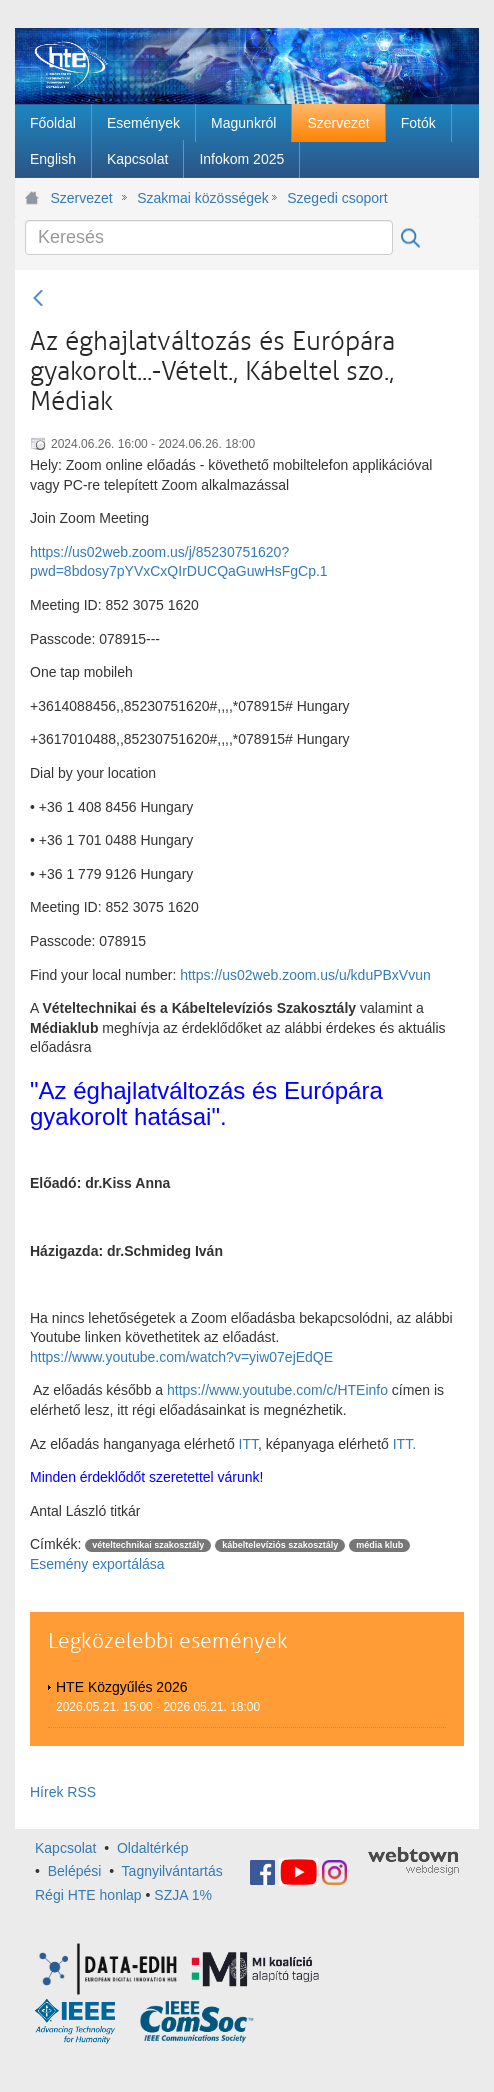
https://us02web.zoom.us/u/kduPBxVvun (305, 975)
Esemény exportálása (97, 1564)
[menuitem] (53, 123)
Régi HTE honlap (88, 1895)
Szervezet (82, 198)
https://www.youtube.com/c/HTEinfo (277, 1390)
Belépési (75, 1871)
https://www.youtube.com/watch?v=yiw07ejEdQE (181, 1357)
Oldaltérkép (153, 1848)
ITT (248, 1444)
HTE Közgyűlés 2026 (122, 1687)
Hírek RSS (63, 1792)
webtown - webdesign (413, 1861)
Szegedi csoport (337, 198)
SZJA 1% (183, 1895)
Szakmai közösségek (203, 198)
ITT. (404, 1444)
